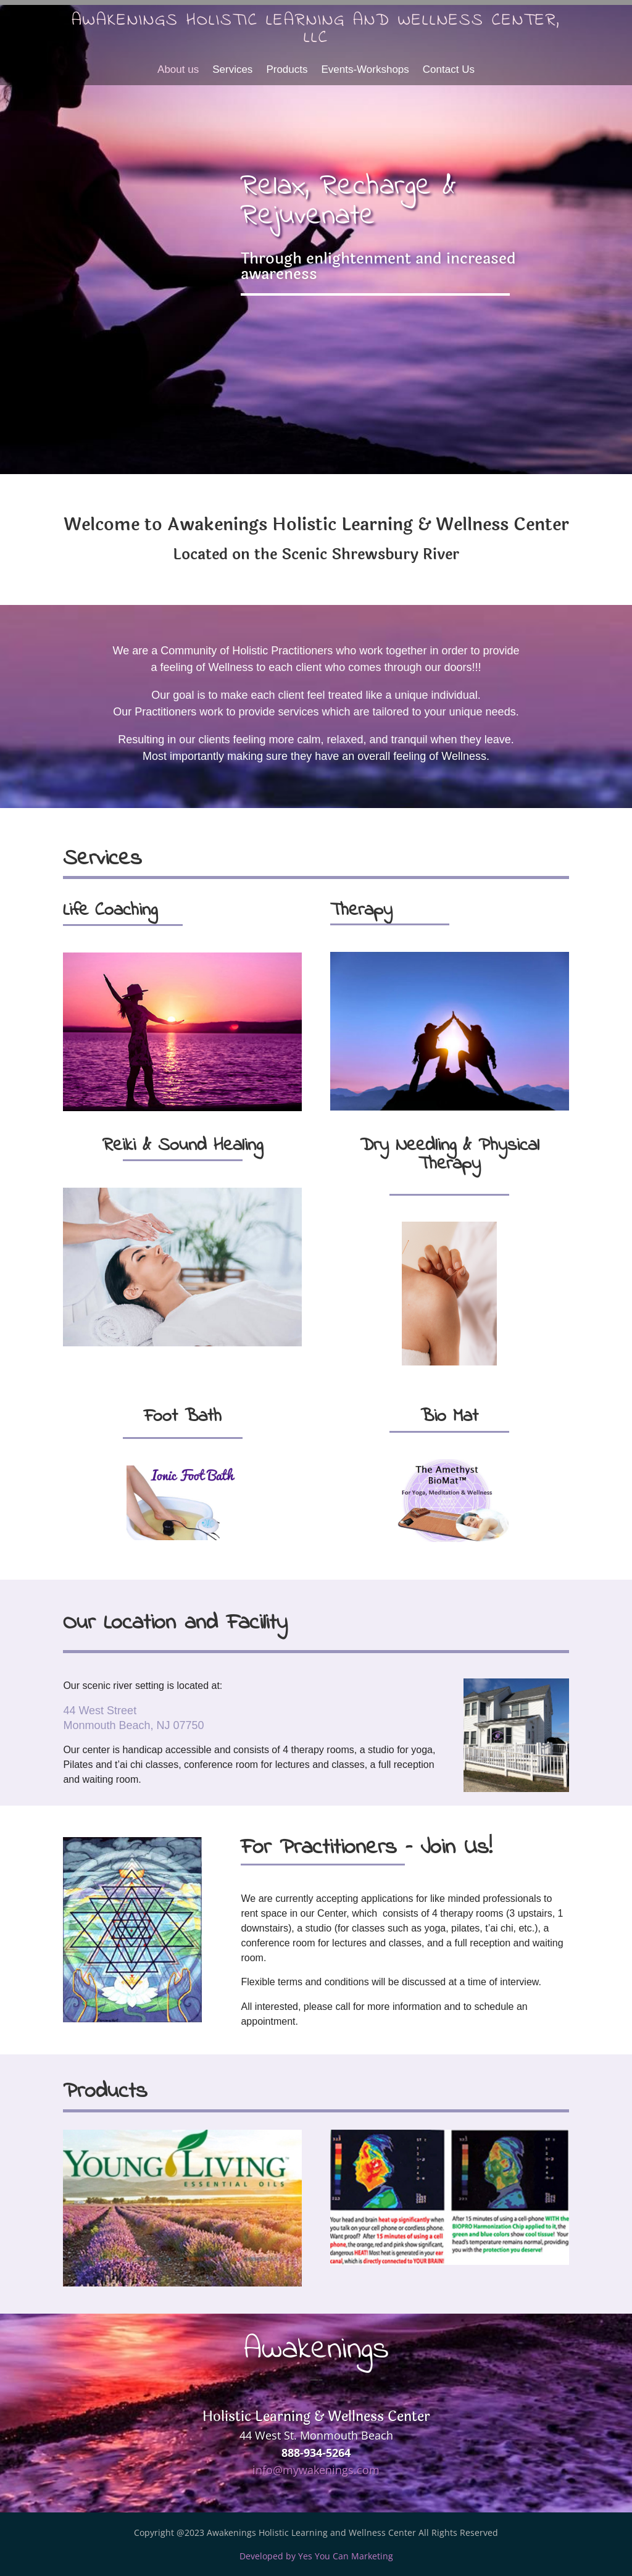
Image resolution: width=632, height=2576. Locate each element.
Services (232, 70)
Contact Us (449, 70)
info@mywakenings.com (316, 2469)
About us (178, 70)
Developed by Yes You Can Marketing (316, 2556)
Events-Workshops (365, 70)
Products (286, 70)
